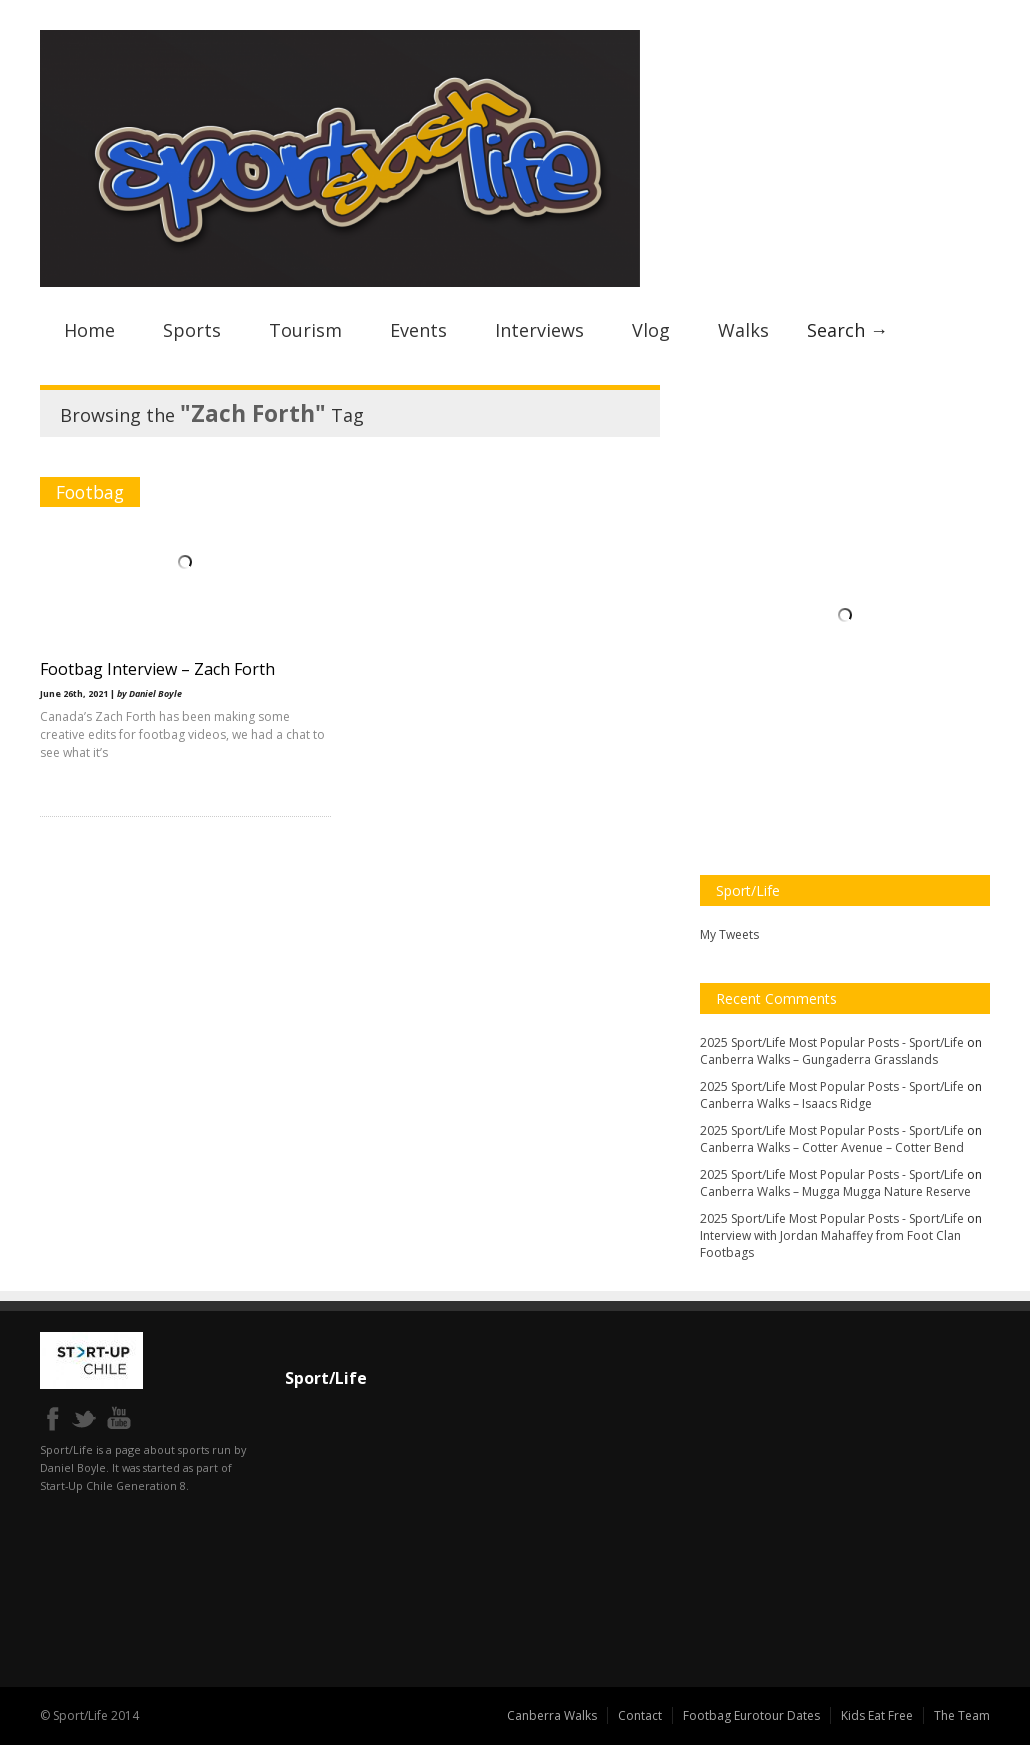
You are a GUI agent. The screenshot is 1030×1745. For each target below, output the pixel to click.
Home (89, 330)
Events (418, 330)
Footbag (90, 492)
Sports (192, 330)
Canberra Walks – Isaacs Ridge (786, 1103)
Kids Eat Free (877, 1715)
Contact (640, 1715)
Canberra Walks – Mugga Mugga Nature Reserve (835, 1191)
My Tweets (729, 934)
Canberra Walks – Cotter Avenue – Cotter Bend (832, 1147)
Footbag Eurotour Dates (751, 1715)
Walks (743, 330)
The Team (962, 1715)
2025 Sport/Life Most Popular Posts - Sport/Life (832, 1042)
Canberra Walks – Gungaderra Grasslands (819, 1059)
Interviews (539, 330)
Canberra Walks (552, 1715)
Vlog (651, 330)
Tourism (305, 330)
